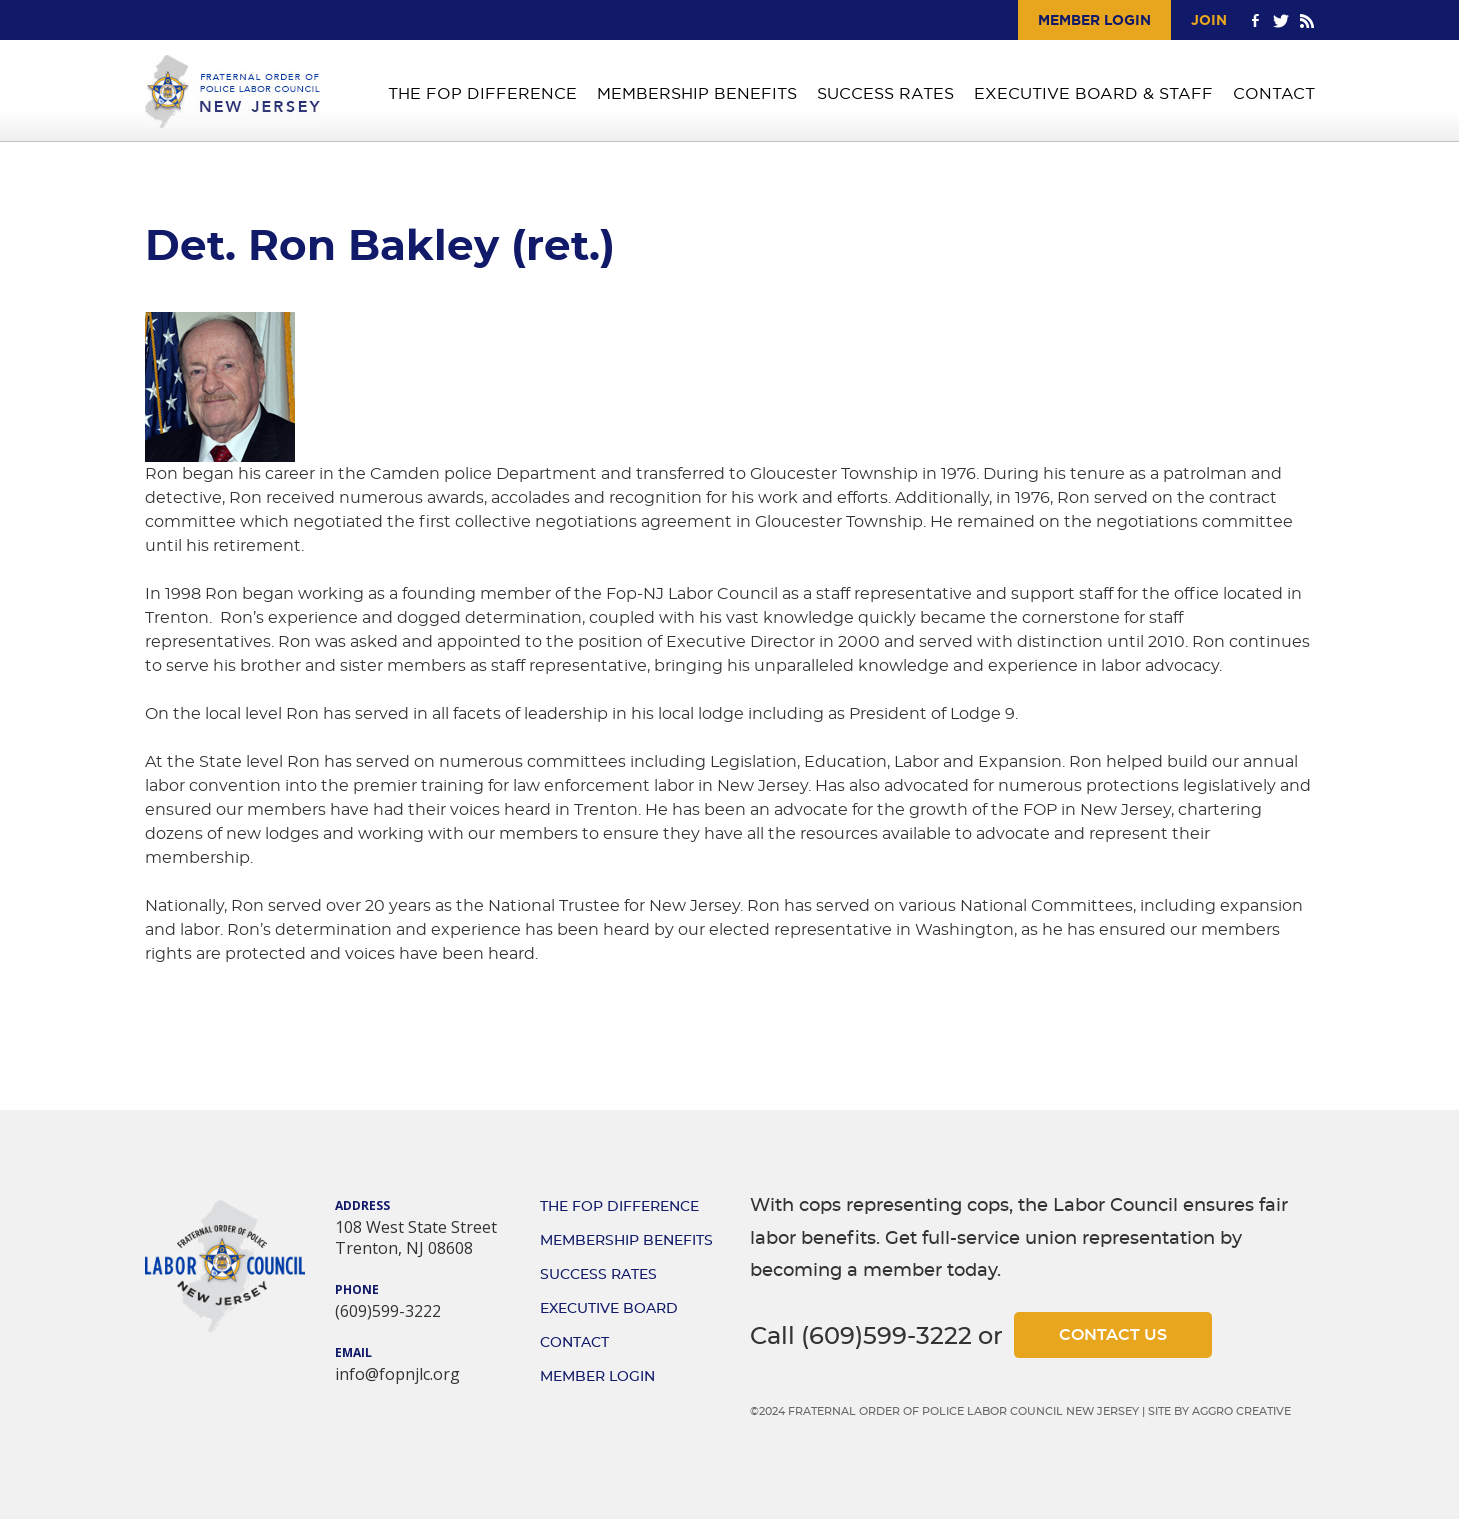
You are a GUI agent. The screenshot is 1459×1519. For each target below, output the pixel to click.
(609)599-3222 (388, 1311)
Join (1209, 20)
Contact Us (1113, 1335)
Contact (1274, 93)
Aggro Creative (1241, 1411)
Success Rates (885, 93)
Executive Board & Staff (1093, 93)
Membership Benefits (697, 93)
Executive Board (609, 1309)
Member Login (1094, 20)
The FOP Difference (482, 93)
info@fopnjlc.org (397, 1374)
